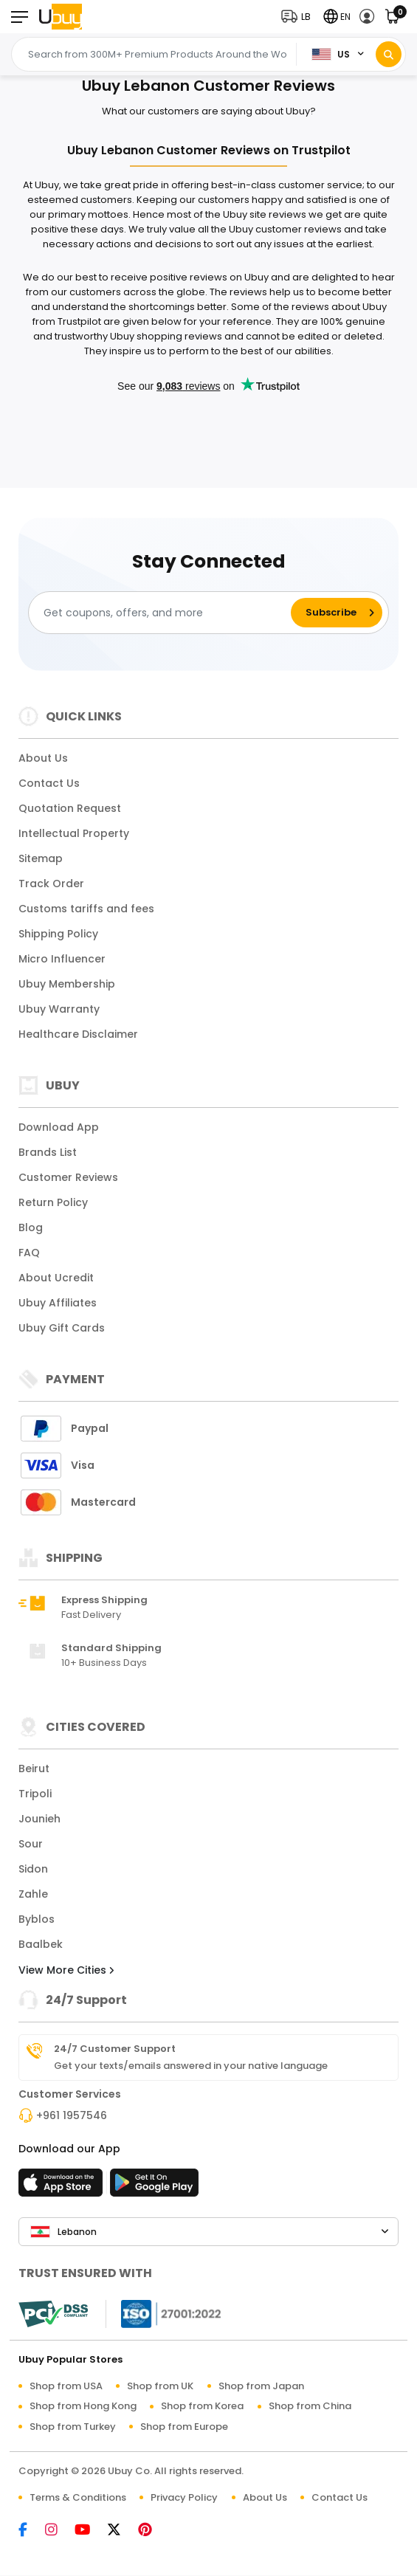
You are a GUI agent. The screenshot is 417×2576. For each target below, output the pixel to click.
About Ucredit (56, 1277)
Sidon (33, 1869)
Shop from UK (160, 2386)
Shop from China (310, 2406)
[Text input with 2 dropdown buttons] (158, 54)
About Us (43, 758)
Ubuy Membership (66, 984)
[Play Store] (154, 2187)
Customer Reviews (68, 1177)
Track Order (51, 883)
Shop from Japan (261, 2386)
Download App (58, 1127)
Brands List (47, 1152)
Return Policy (53, 1202)
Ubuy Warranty (59, 1009)
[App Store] (62, 2187)
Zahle (33, 1894)
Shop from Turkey (73, 2427)
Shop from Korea (202, 2406)
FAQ (29, 1252)
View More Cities (66, 1970)
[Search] (389, 54)
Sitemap (40, 858)
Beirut (33, 1768)
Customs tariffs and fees (86, 908)
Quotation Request (69, 808)
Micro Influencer (62, 958)
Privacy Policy (184, 2497)
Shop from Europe (184, 2427)
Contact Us (49, 783)
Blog (30, 1227)
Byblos (36, 1919)
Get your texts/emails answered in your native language (191, 2066)
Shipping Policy (58, 933)
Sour (30, 1843)
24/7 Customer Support (115, 2049)
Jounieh (39, 1818)
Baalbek (40, 1944)
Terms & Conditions (78, 2497)
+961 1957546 (71, 2115)
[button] (299, 16)
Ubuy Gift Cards (61, 1327)
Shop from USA (66, 2386)
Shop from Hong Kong (83, 2406)
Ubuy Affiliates (57, 1302)
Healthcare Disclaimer (78, 1034)
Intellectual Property (73, 833)
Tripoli (35, 1793)
